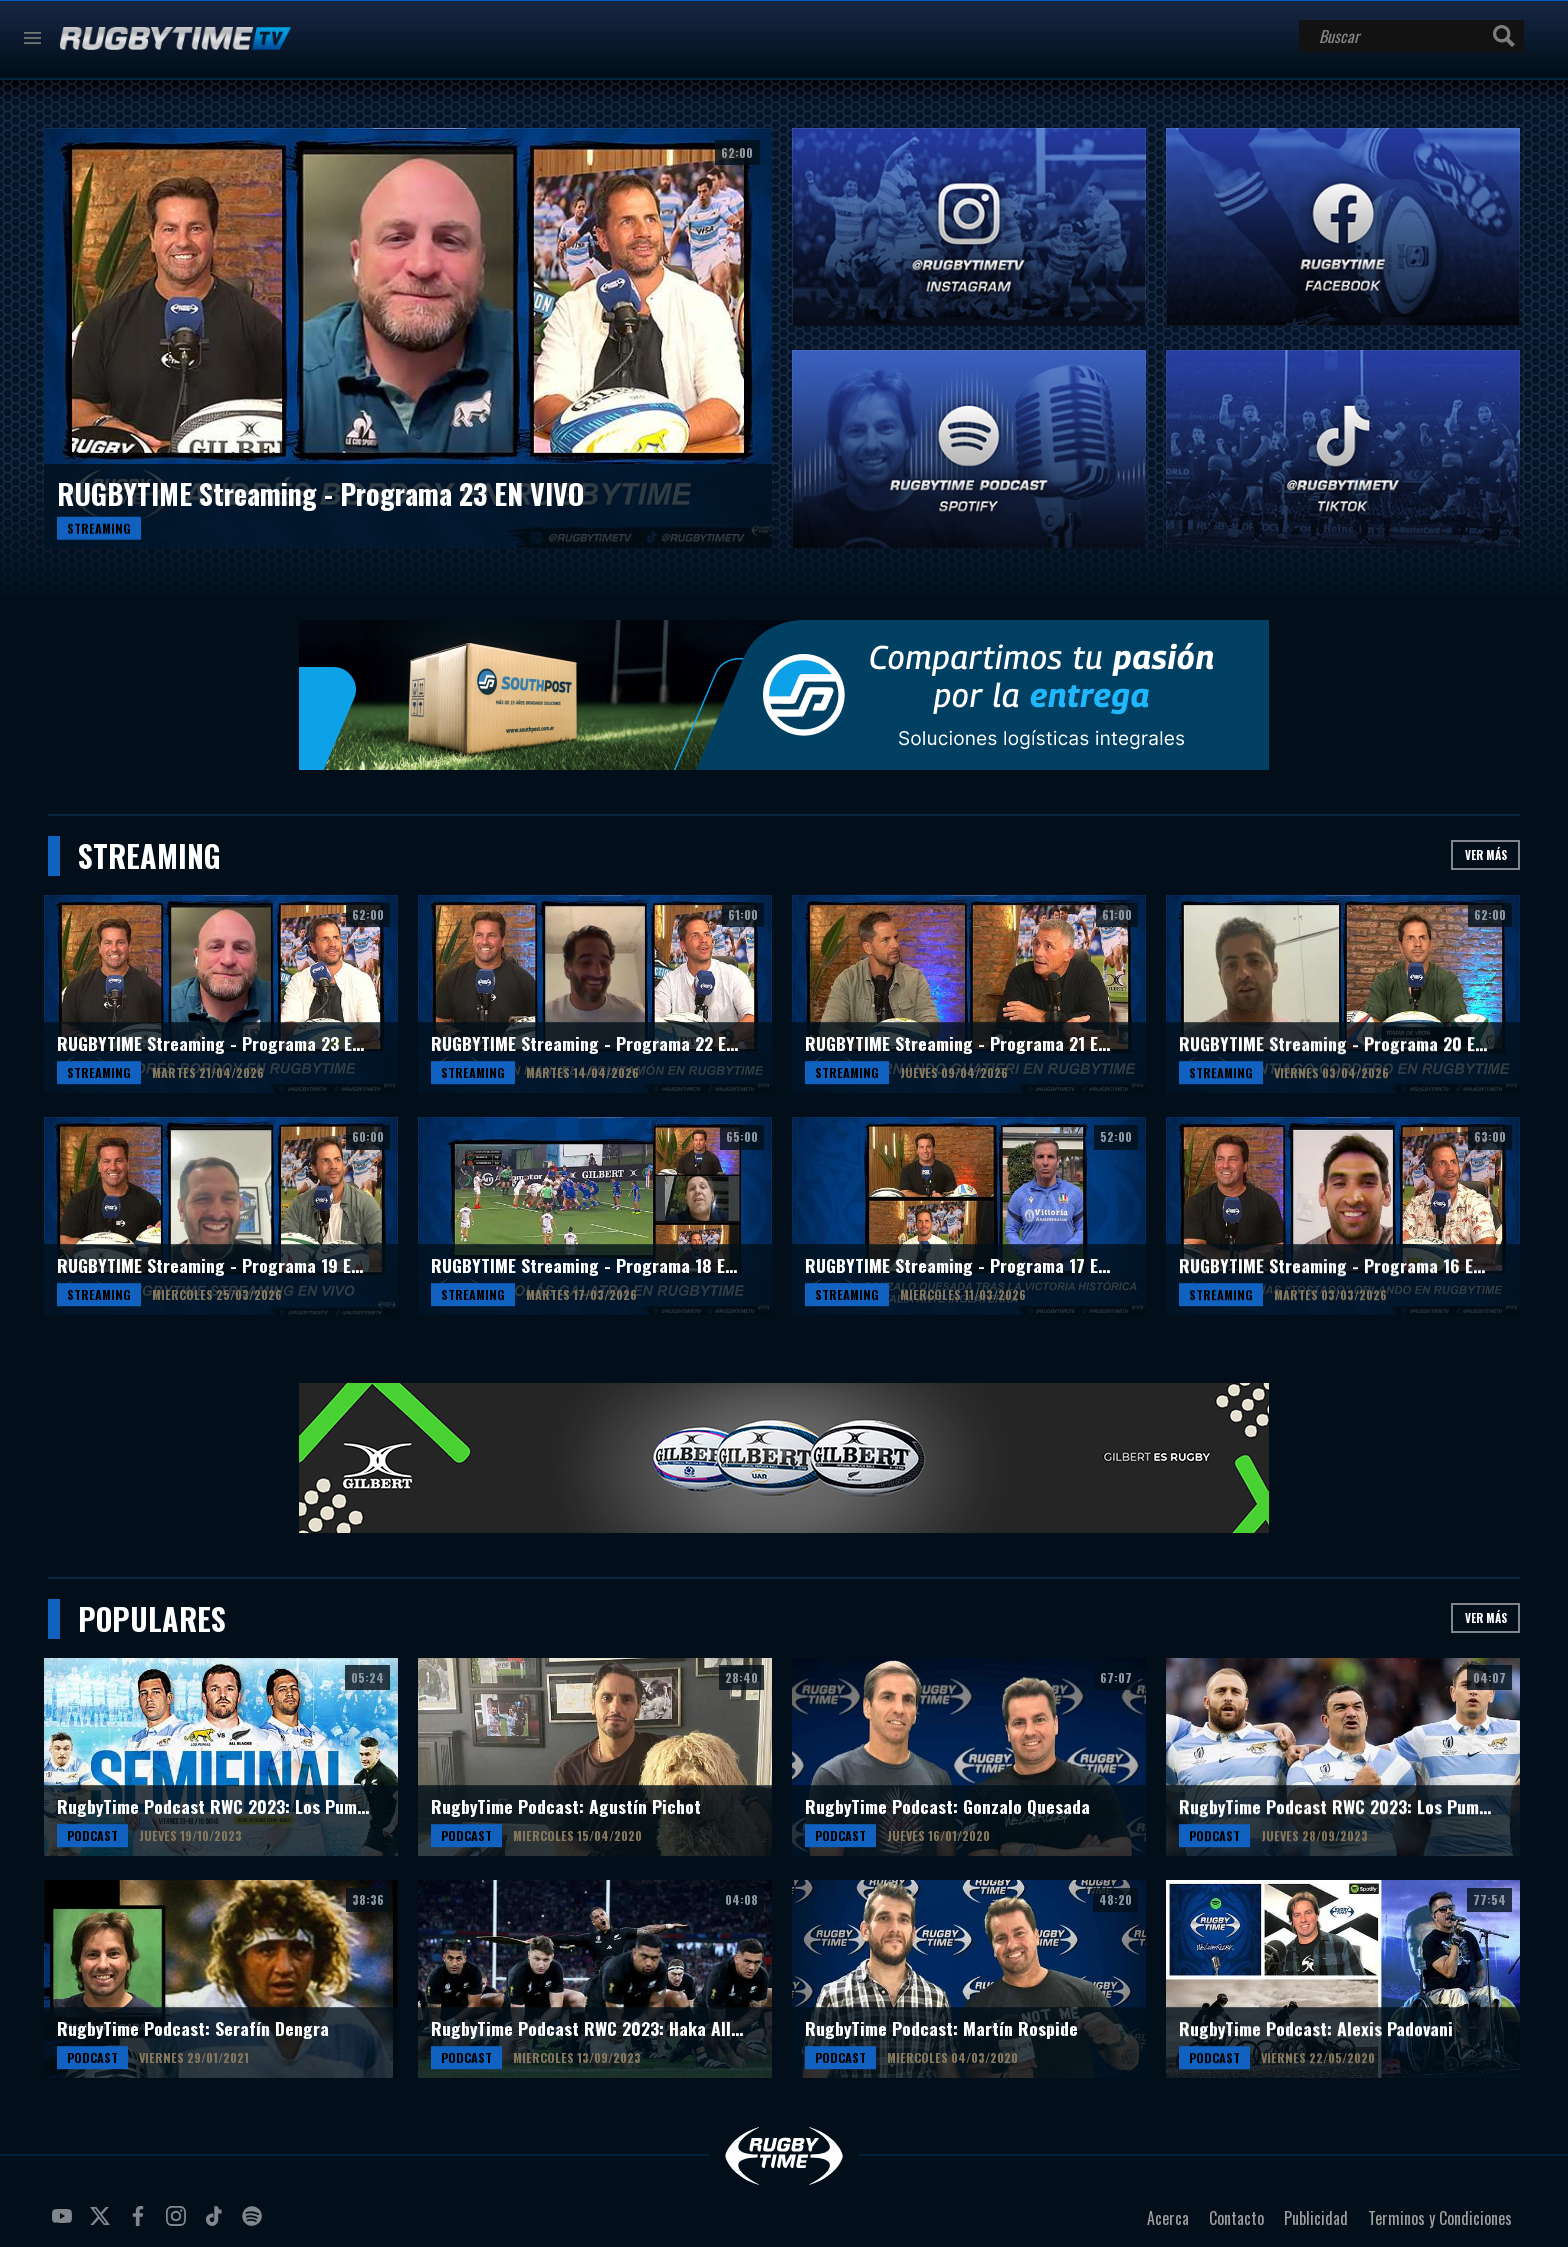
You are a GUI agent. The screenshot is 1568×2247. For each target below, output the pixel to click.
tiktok (217, 2224)
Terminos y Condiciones (1440, 2218)
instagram (179, 2224)
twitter (103, 2224)
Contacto (1236, 2218)
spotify (255, 2224)
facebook (141, 2224)
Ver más (1486, 854)
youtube (65, 2224)
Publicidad (1316, 2218)
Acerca (1168, 2218)
